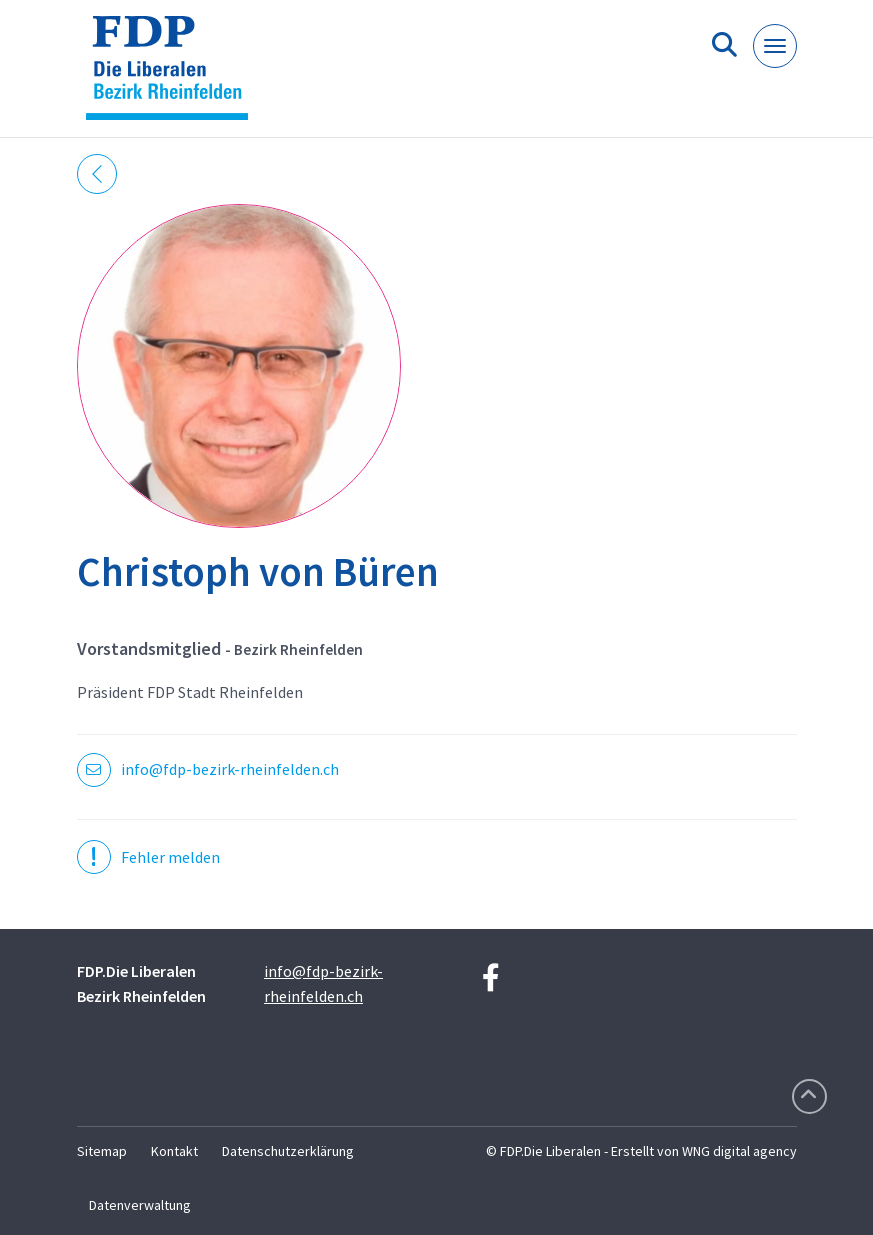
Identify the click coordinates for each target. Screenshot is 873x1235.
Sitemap (102, 1151)
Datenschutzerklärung (288, 1151)
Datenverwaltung (140, 1205)
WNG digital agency (739, 1151)
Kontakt (174, 1151)
